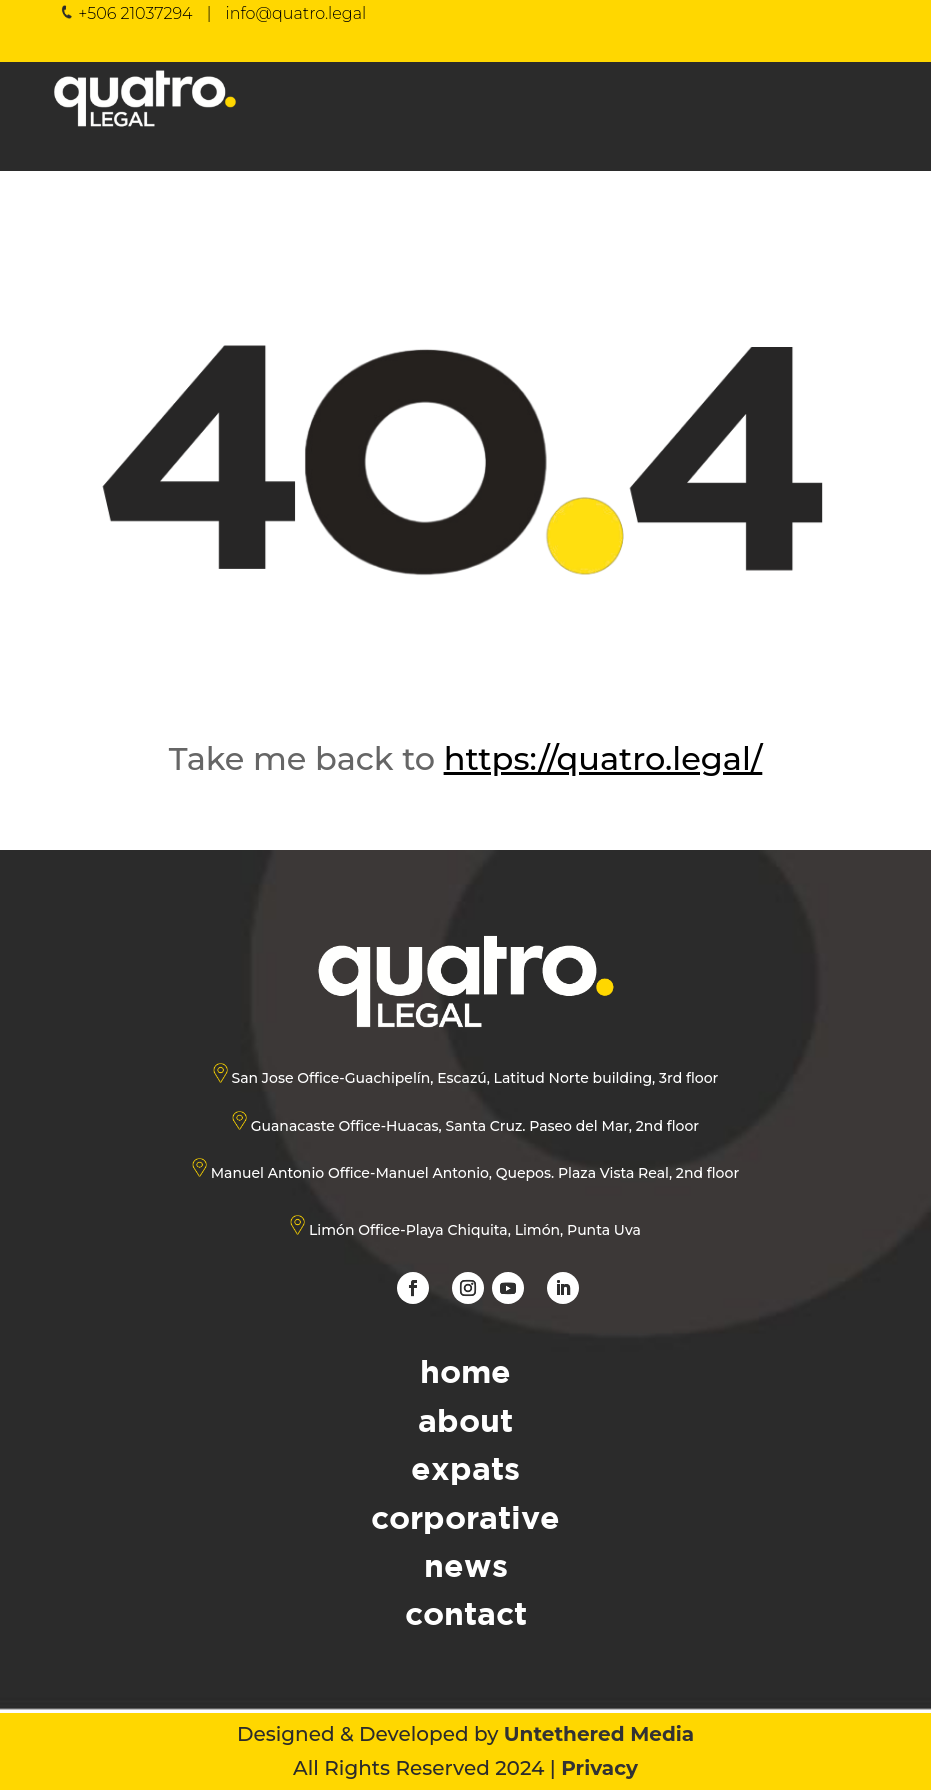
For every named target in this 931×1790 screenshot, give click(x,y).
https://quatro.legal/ (603, 758)
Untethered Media (599, 1734)
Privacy (599, 1768)
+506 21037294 (135, 13)
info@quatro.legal (295, 13)
